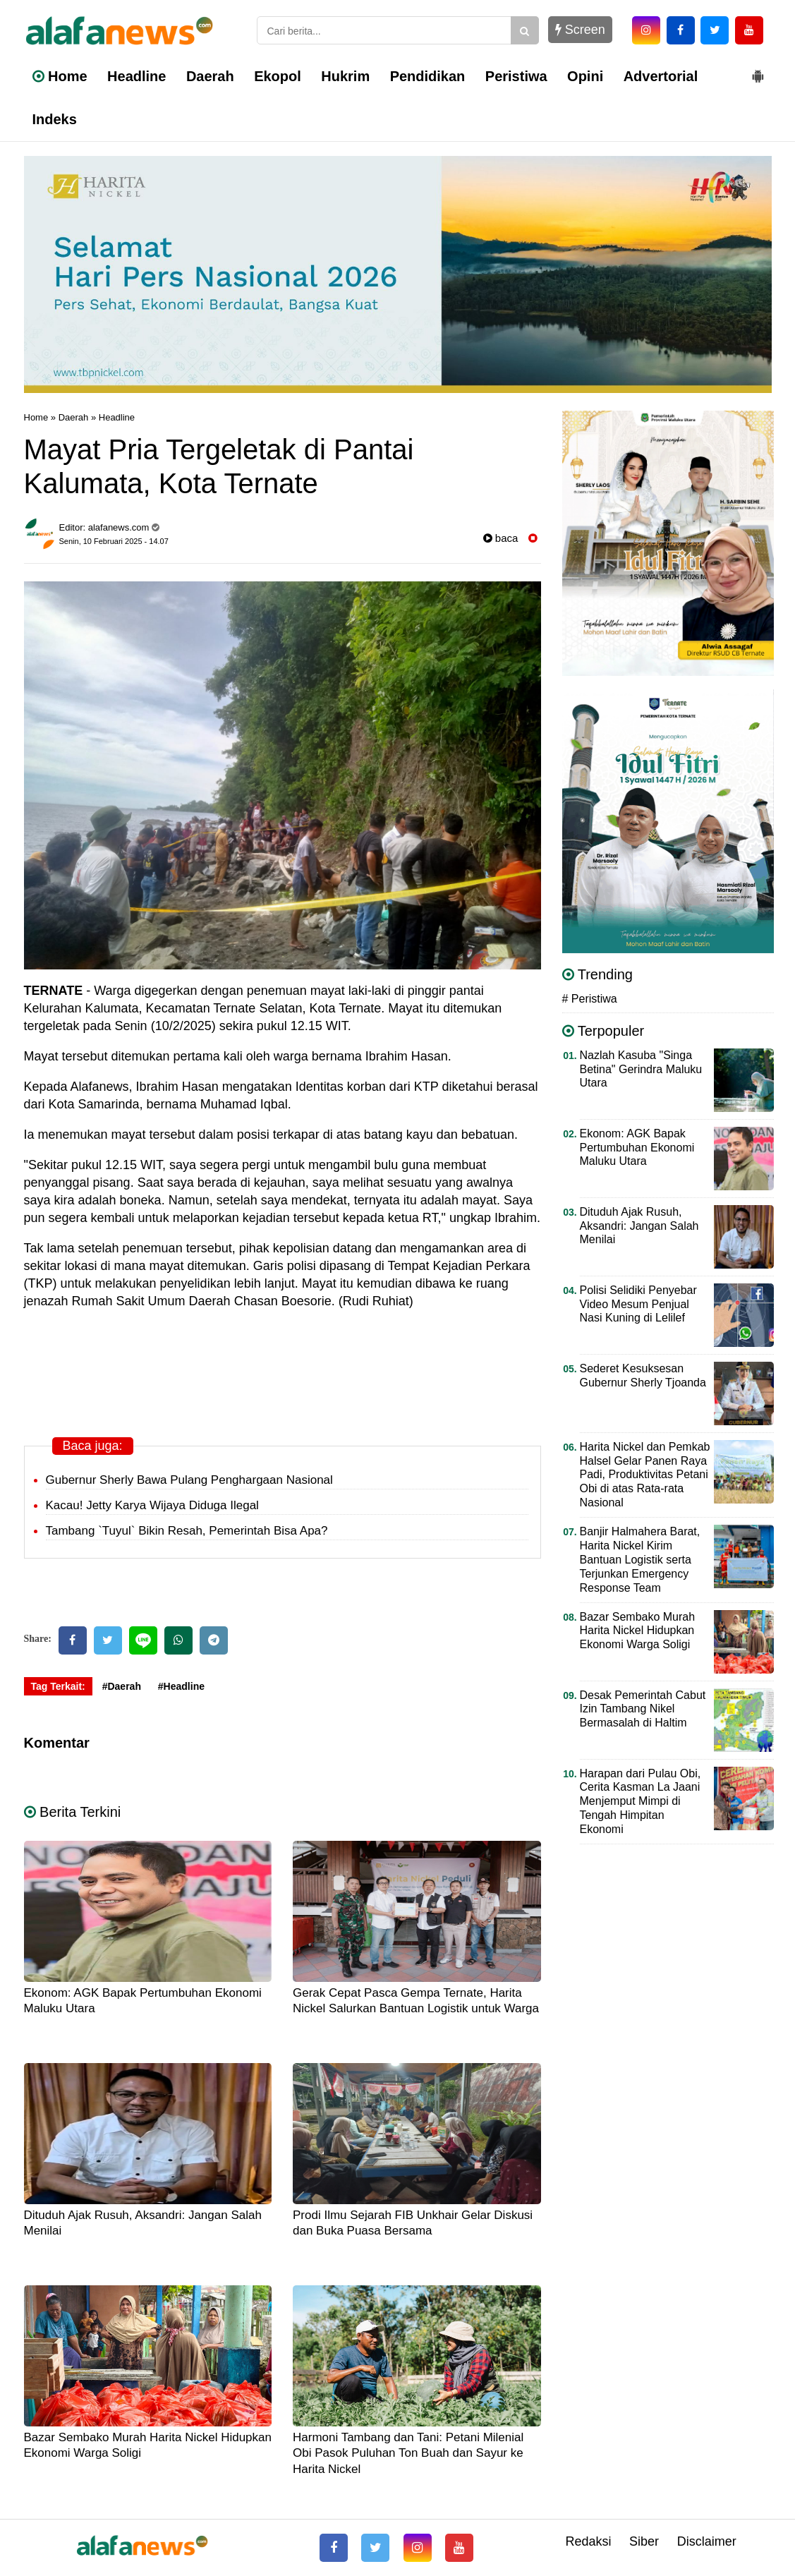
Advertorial (661, 76)
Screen (580, 30)
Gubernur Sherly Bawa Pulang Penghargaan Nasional (189, 1480)
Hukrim (345, 76)
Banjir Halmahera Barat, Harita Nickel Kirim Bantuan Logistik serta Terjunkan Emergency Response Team (640, 1559)
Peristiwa (516, 76)
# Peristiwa (589, 999)
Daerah (210, 76)
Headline (136, 76)
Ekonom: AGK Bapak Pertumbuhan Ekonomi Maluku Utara (637, 1147)
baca (500, 538)
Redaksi (588, 2541)
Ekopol (277, 76)
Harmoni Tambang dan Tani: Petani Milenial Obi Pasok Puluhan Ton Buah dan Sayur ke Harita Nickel (408, 2453)
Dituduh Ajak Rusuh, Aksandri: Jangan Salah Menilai (639, 1226)
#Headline (181, 1686)
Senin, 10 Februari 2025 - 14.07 (114, 541)
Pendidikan (428, 76)
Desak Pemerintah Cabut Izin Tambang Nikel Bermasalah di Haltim (643, 1709)
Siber (644, 2541)
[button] (758, 71)
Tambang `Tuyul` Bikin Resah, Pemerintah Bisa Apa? (187, 1530)
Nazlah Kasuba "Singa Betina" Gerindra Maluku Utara (641, 1069)
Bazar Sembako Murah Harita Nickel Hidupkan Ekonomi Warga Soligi (638, 1631)
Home (59, 76)
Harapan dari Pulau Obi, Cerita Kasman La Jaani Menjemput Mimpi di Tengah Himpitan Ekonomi (640, 1801)
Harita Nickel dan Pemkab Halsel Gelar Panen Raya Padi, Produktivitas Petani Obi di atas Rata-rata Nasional (645, 1475)
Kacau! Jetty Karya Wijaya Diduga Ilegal (152, 1505)
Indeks (54, 119)
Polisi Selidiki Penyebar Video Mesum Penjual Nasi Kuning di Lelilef (638, 1304)
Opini (585, 76)
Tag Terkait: (58, 1686)
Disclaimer (706, 2541)
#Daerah (121, 1686)
